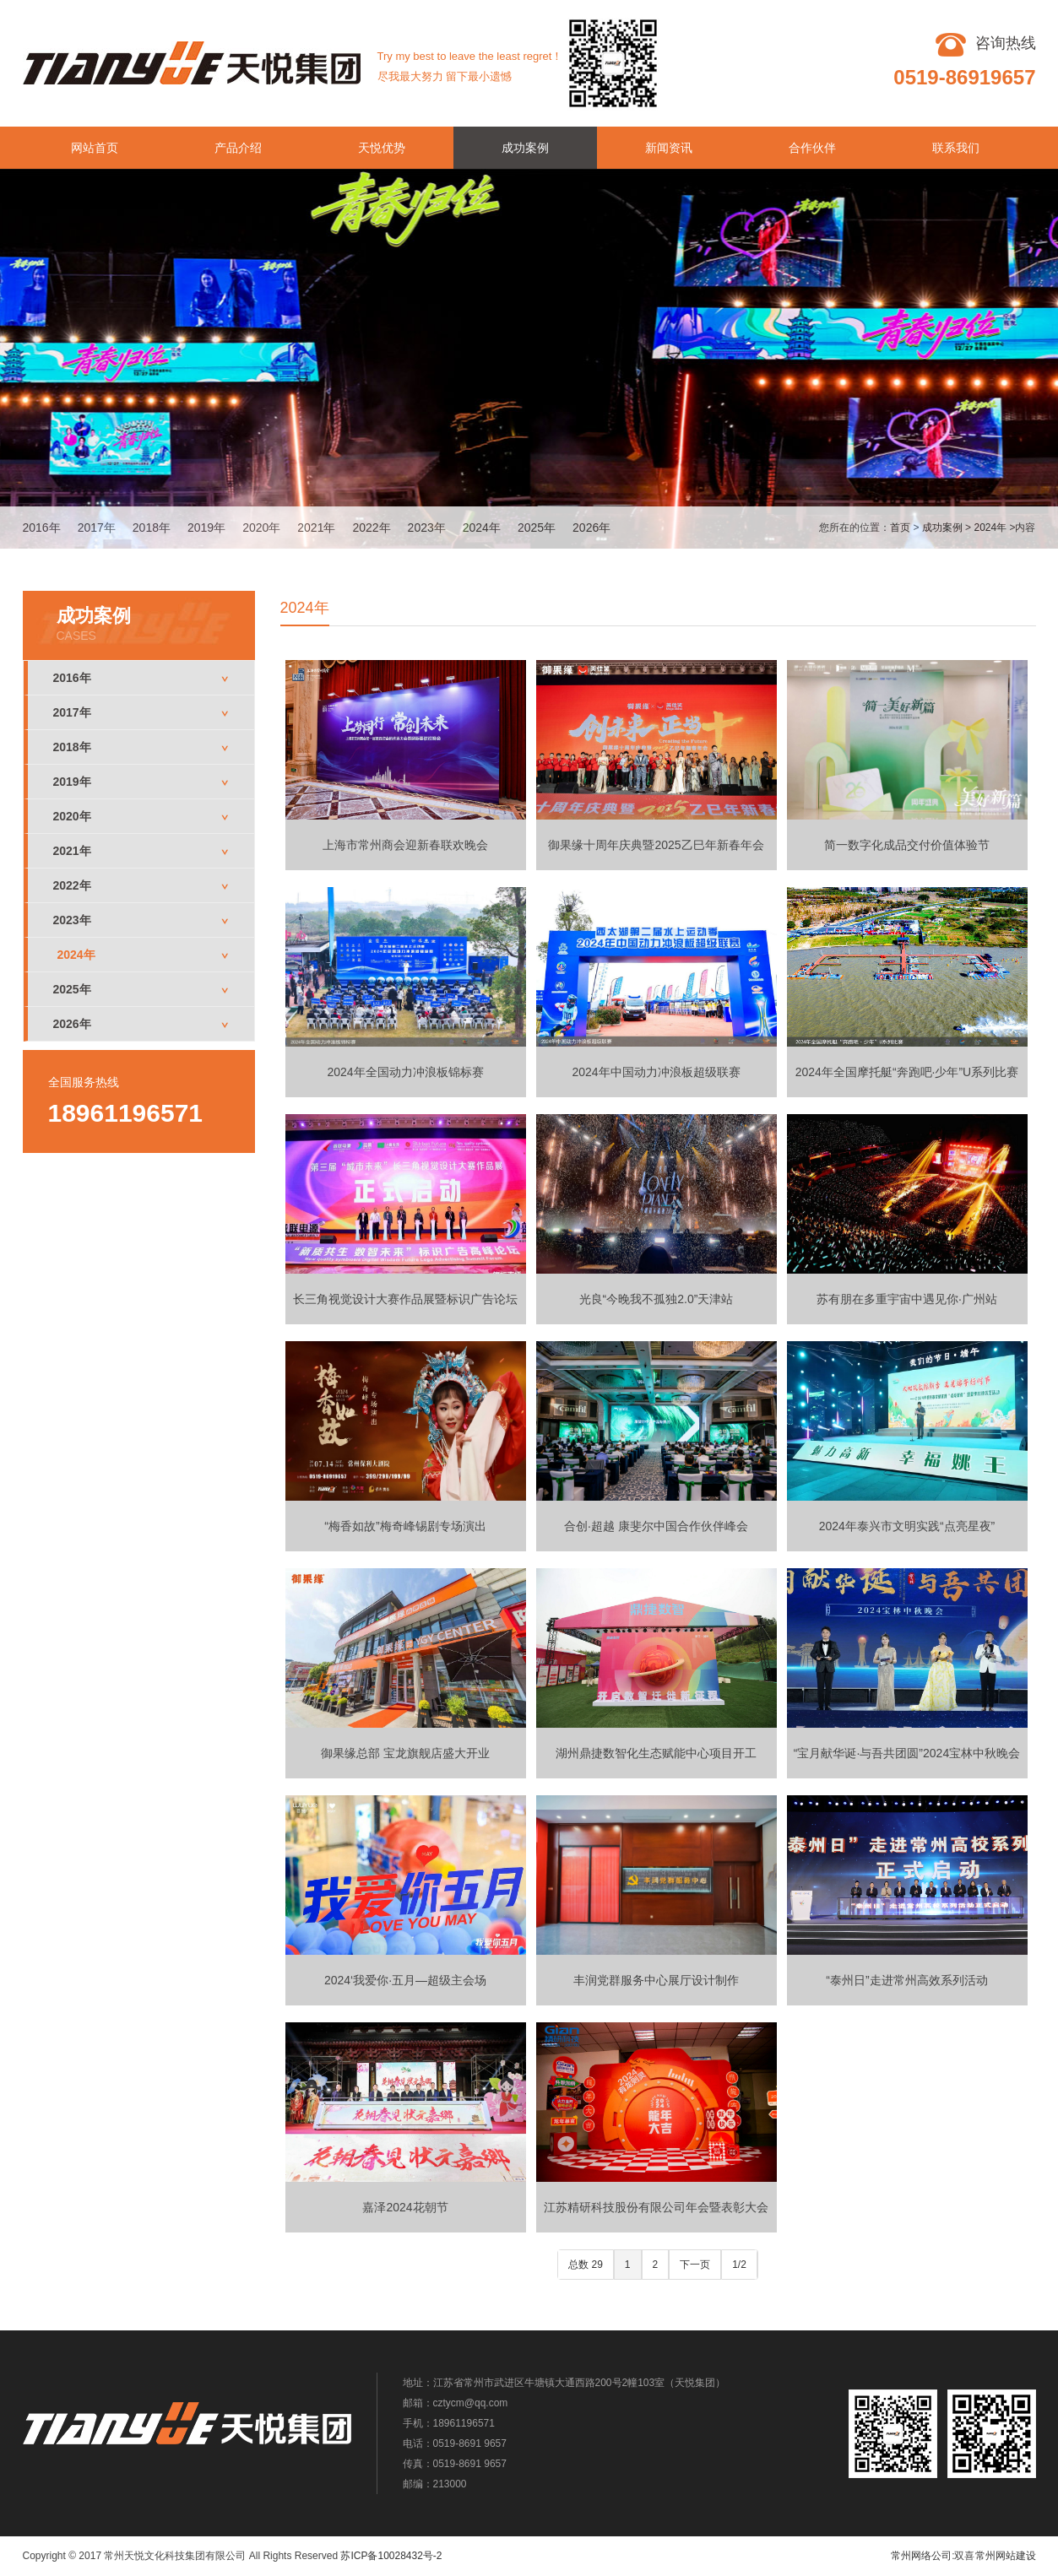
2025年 (537, 527)
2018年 (152, 527)
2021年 (316, 527)
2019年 (206, 527)
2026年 (591, 527)
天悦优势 (381, 147)
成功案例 (525, 147)
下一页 (695, 2264)
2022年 (371, 527)
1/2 (739, 2264)
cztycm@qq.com (470, 2403)
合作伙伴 (812, 147)
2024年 (482, 527)
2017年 (97, 527)
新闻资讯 (668, 147)
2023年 (427, 527)
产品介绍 (238, 147)
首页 (900, 527)
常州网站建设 (1005, 2556)
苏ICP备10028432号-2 (391, 2556)
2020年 (261, 527)
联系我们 (955, 147)
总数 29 (585, 2264)
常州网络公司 (921, 2556)
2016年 (42, 527)
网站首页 (94, 147)
